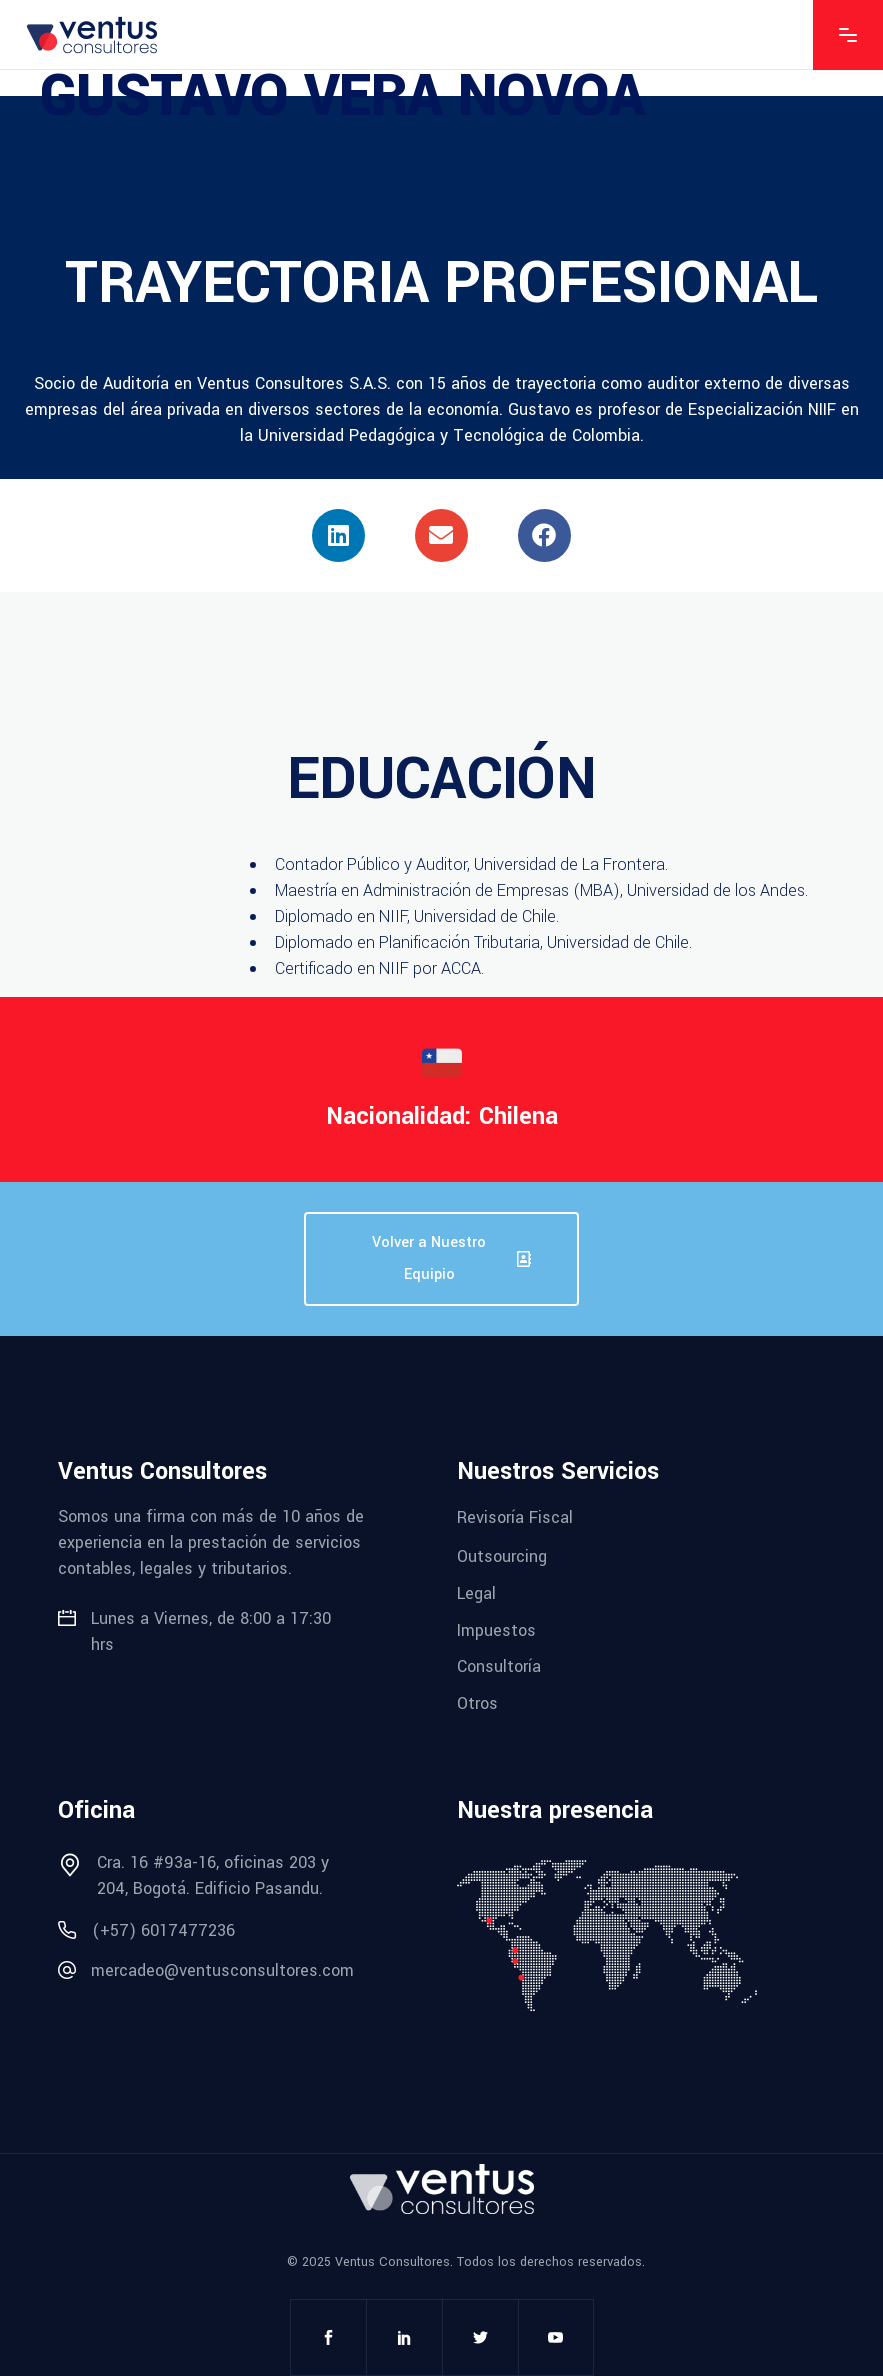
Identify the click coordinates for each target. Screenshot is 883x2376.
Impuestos (496, 1629)
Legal (476, 1593)
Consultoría (499, 1666)
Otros (477, 1703)
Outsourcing (502, 1556)
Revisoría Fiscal (515, 1516)
